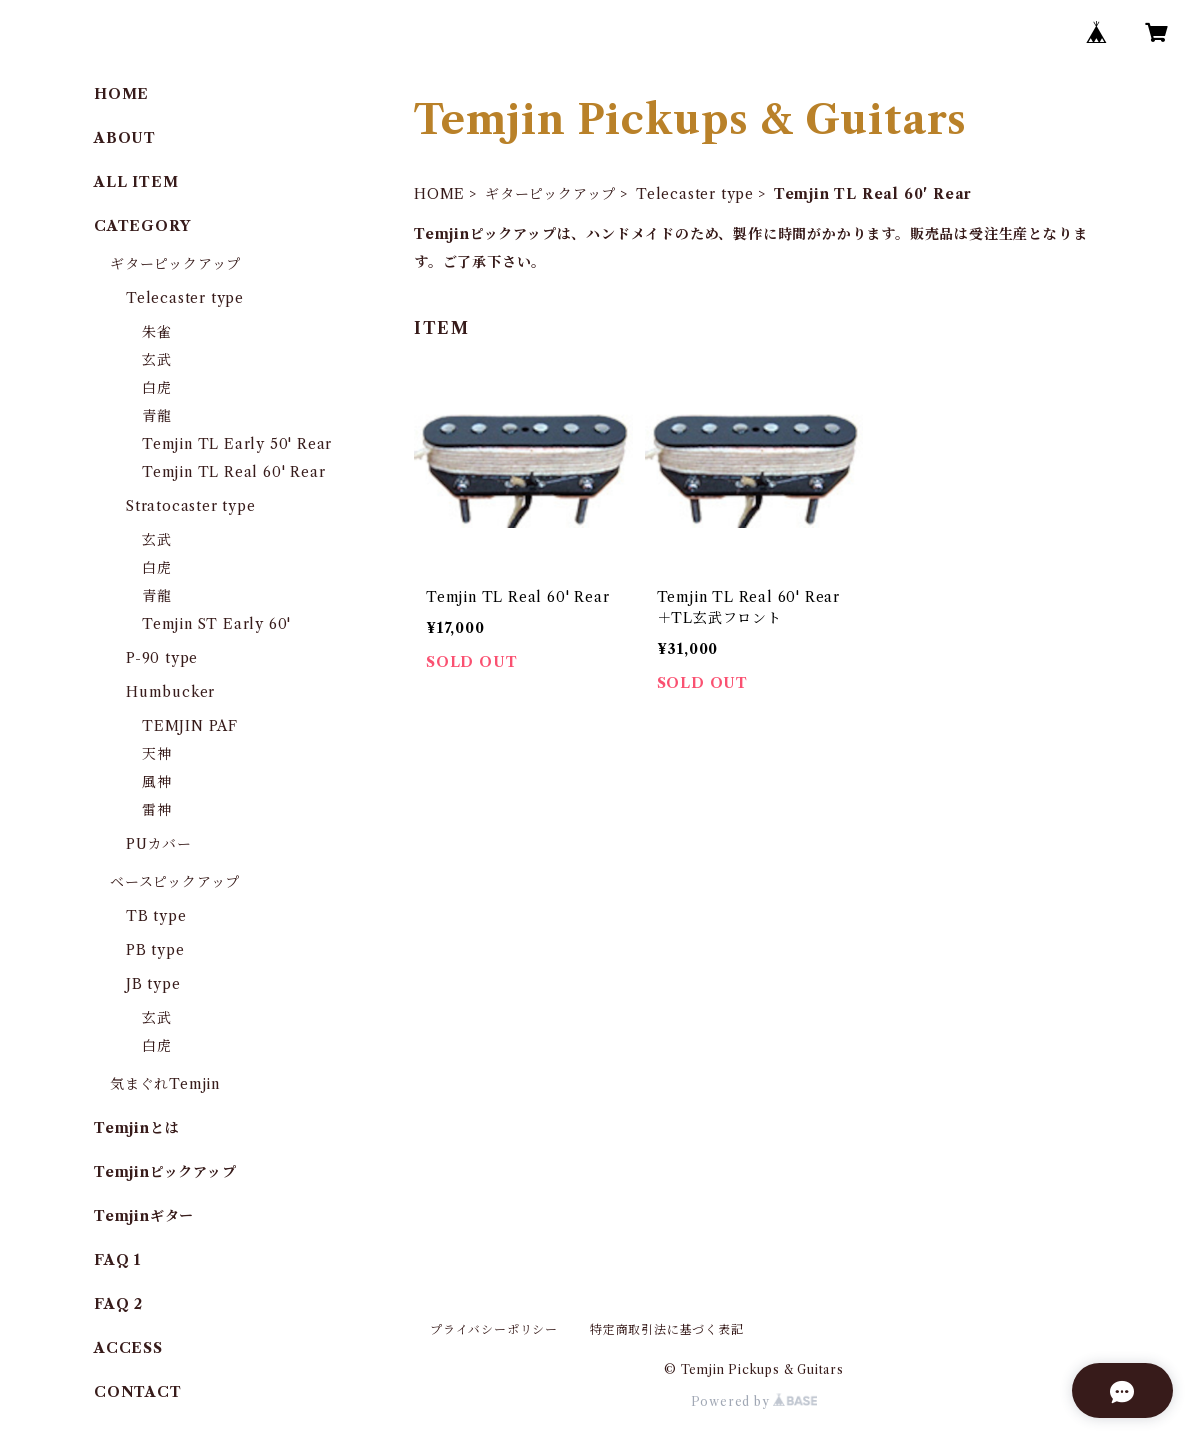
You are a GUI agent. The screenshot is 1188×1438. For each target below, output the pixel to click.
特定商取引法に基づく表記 (667, 1329)
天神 (157, 754)
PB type (155, 950)
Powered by (754, 1401)
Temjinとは (136, 1128)
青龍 (157, 416)
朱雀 (157, 332)
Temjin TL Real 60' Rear (233, 472)
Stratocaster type (191, 506)
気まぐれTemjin (165, 1084)
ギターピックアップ (550, 194)
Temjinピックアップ (165, 1172)
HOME (439, 194)
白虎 (157, 388)
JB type (153, 984)
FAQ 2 (118, 1304)
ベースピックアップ (175, 882)
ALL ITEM (136, 182)
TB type (156, 916)
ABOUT (125, 138)
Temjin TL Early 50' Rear (237, 444)
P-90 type (162, 658)
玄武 (157, 360)
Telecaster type (695, 194)
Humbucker (170, 692)
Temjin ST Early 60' (216, 624)
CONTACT (138, 1392)
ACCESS (128, 1348)
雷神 (157, 810)
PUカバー (159, 844)
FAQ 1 (117, 1260)
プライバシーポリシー (494, 1329)
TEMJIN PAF (190, 726)
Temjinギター (144, 1216)
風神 (157, 782)
